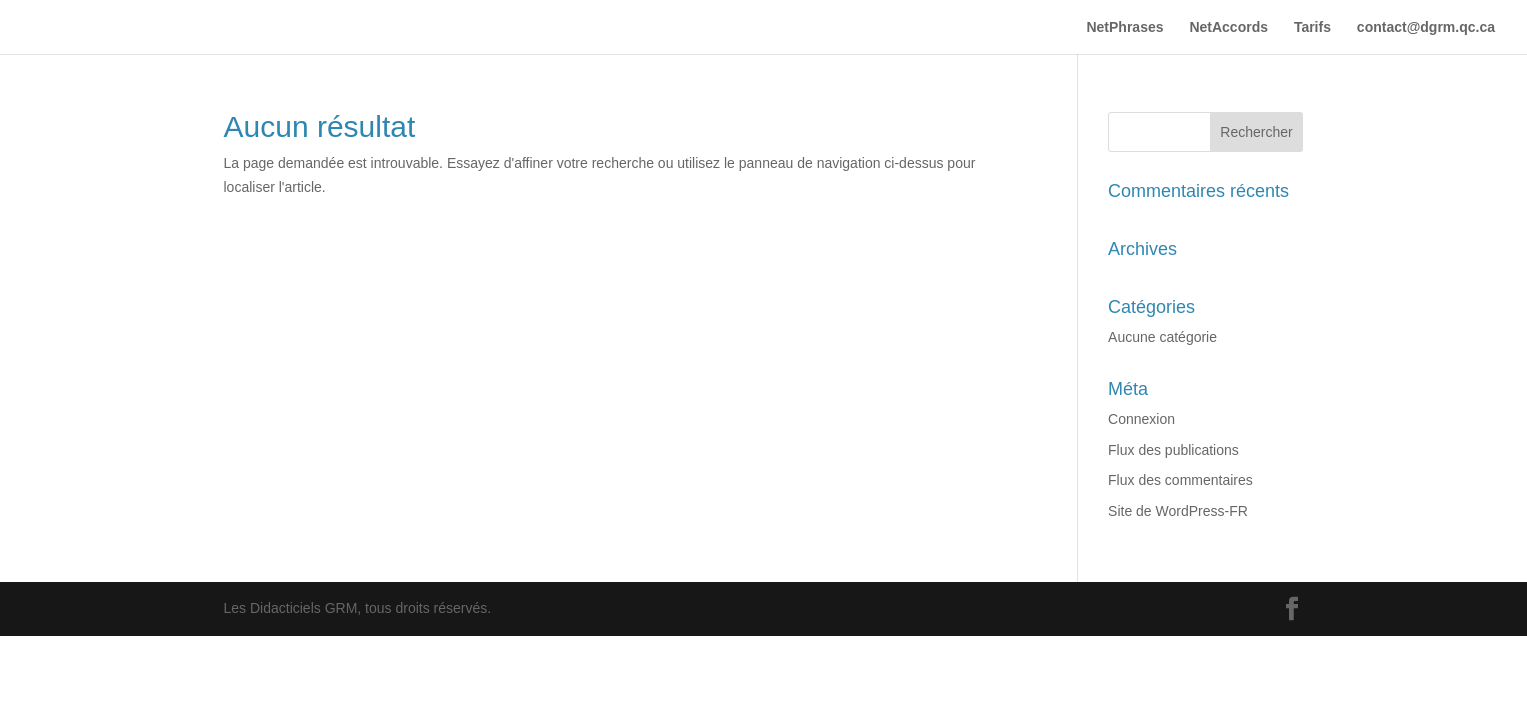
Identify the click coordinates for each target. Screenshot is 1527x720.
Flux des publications (1173, 450)
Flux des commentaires (1180, 480)
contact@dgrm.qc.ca (1426, 27)
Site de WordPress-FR (1178, 511)
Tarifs (1312, 27)
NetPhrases (1124, 27)
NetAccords (1228, 27)
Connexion (1141, 419)
